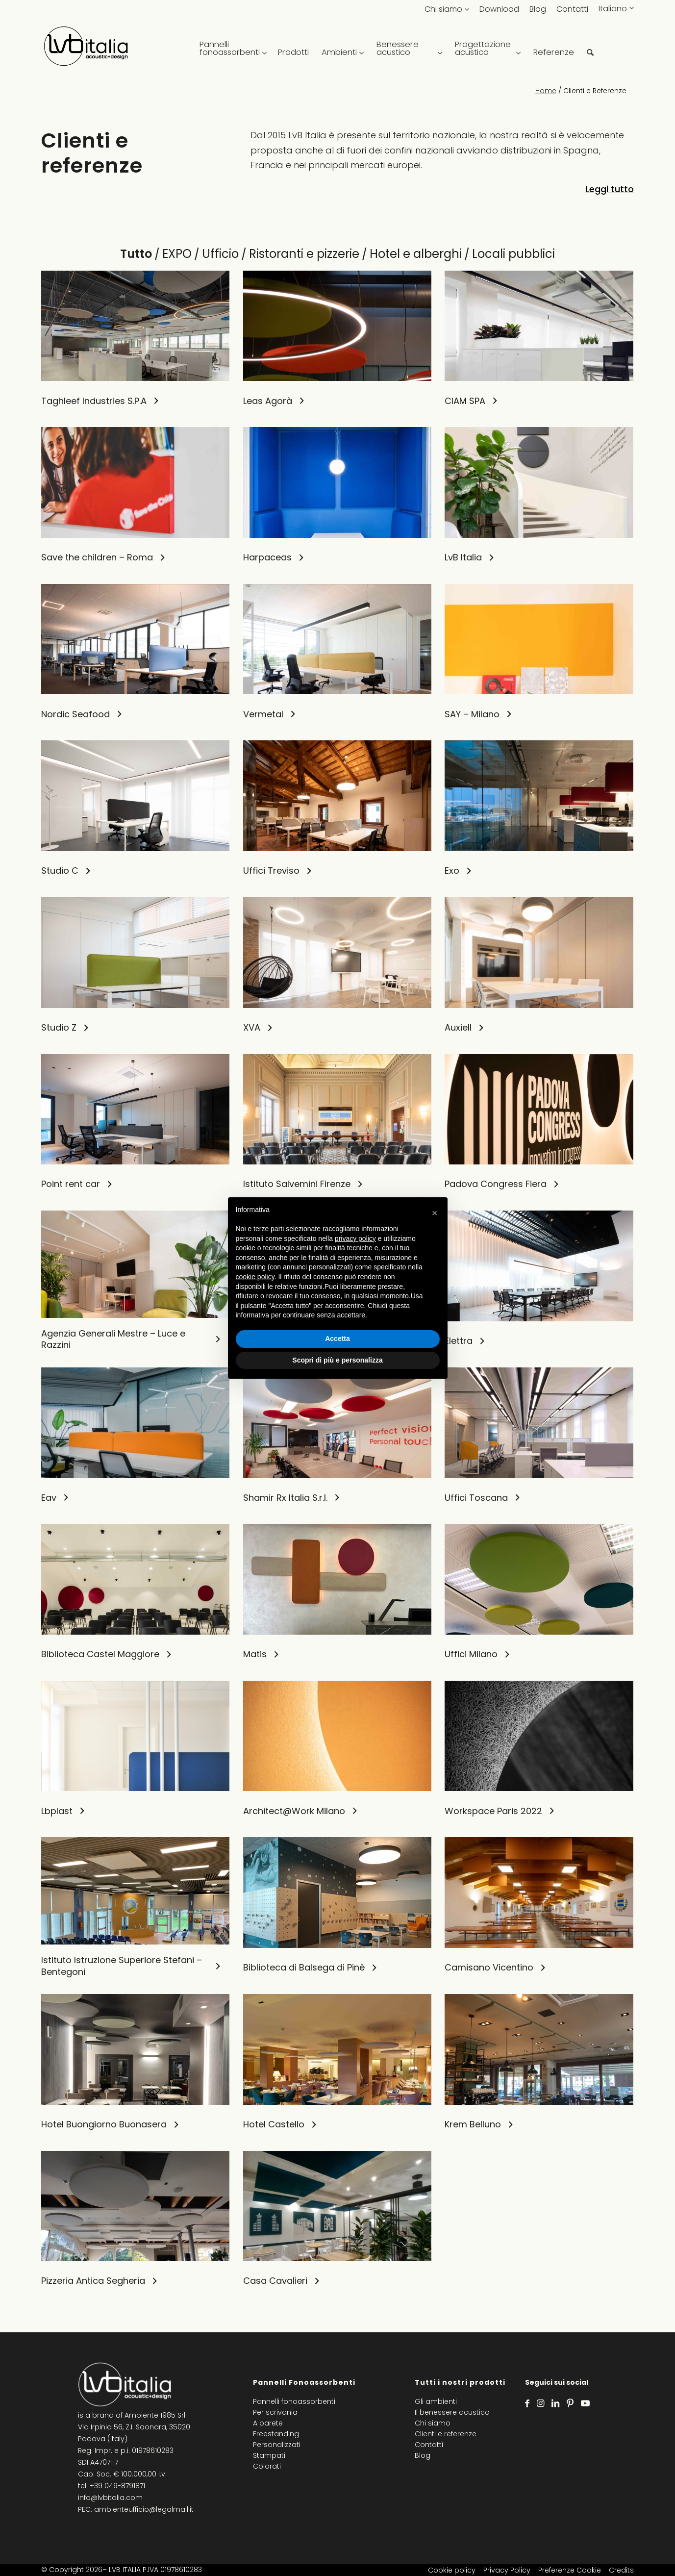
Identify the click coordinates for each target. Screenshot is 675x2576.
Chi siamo (443, 9)
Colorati (267, 2466)
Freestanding (276, 2434)
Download (499, 9)
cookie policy (255, 1277)
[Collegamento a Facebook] (527, 2403)
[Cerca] (590, 49)
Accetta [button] (337, 1338)
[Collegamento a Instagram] (540, 2403)
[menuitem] (232, 49)
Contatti (572, 9)
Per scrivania (275, 2412)
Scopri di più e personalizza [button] (337, 1360)
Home (545, 91)
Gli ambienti (436, 2401)
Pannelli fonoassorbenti (294, 2401)
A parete (268, 2423)
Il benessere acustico (452, 2412)
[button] (435, 1213)
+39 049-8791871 (117, 2486)
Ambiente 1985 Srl (155, 2415)
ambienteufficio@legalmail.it (144, 2509)
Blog (537, 9)
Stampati (269, 2455)
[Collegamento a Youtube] (585, 2403)
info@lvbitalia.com (110, 2497)
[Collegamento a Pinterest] (570, 2403)
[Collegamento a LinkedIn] (555, 2403)
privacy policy (355, 1238)
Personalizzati (276, 2445)
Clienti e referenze (445, 2434)
